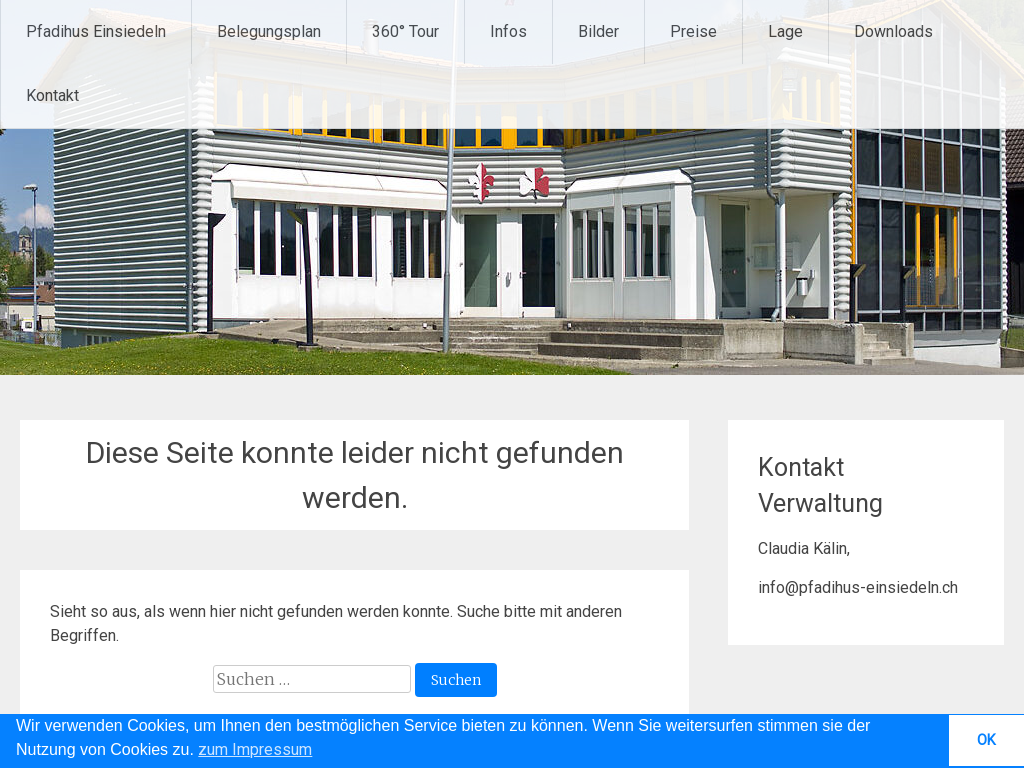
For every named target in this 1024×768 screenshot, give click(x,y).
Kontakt (52, 95)
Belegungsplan (269, 31)
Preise (693, 31)
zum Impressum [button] (255, 749)
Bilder (598, 31)
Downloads (893, 31)
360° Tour (405, 31)
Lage (785, 31)
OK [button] (986, 740)
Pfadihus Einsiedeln (96, 31)
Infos (508, 31)
